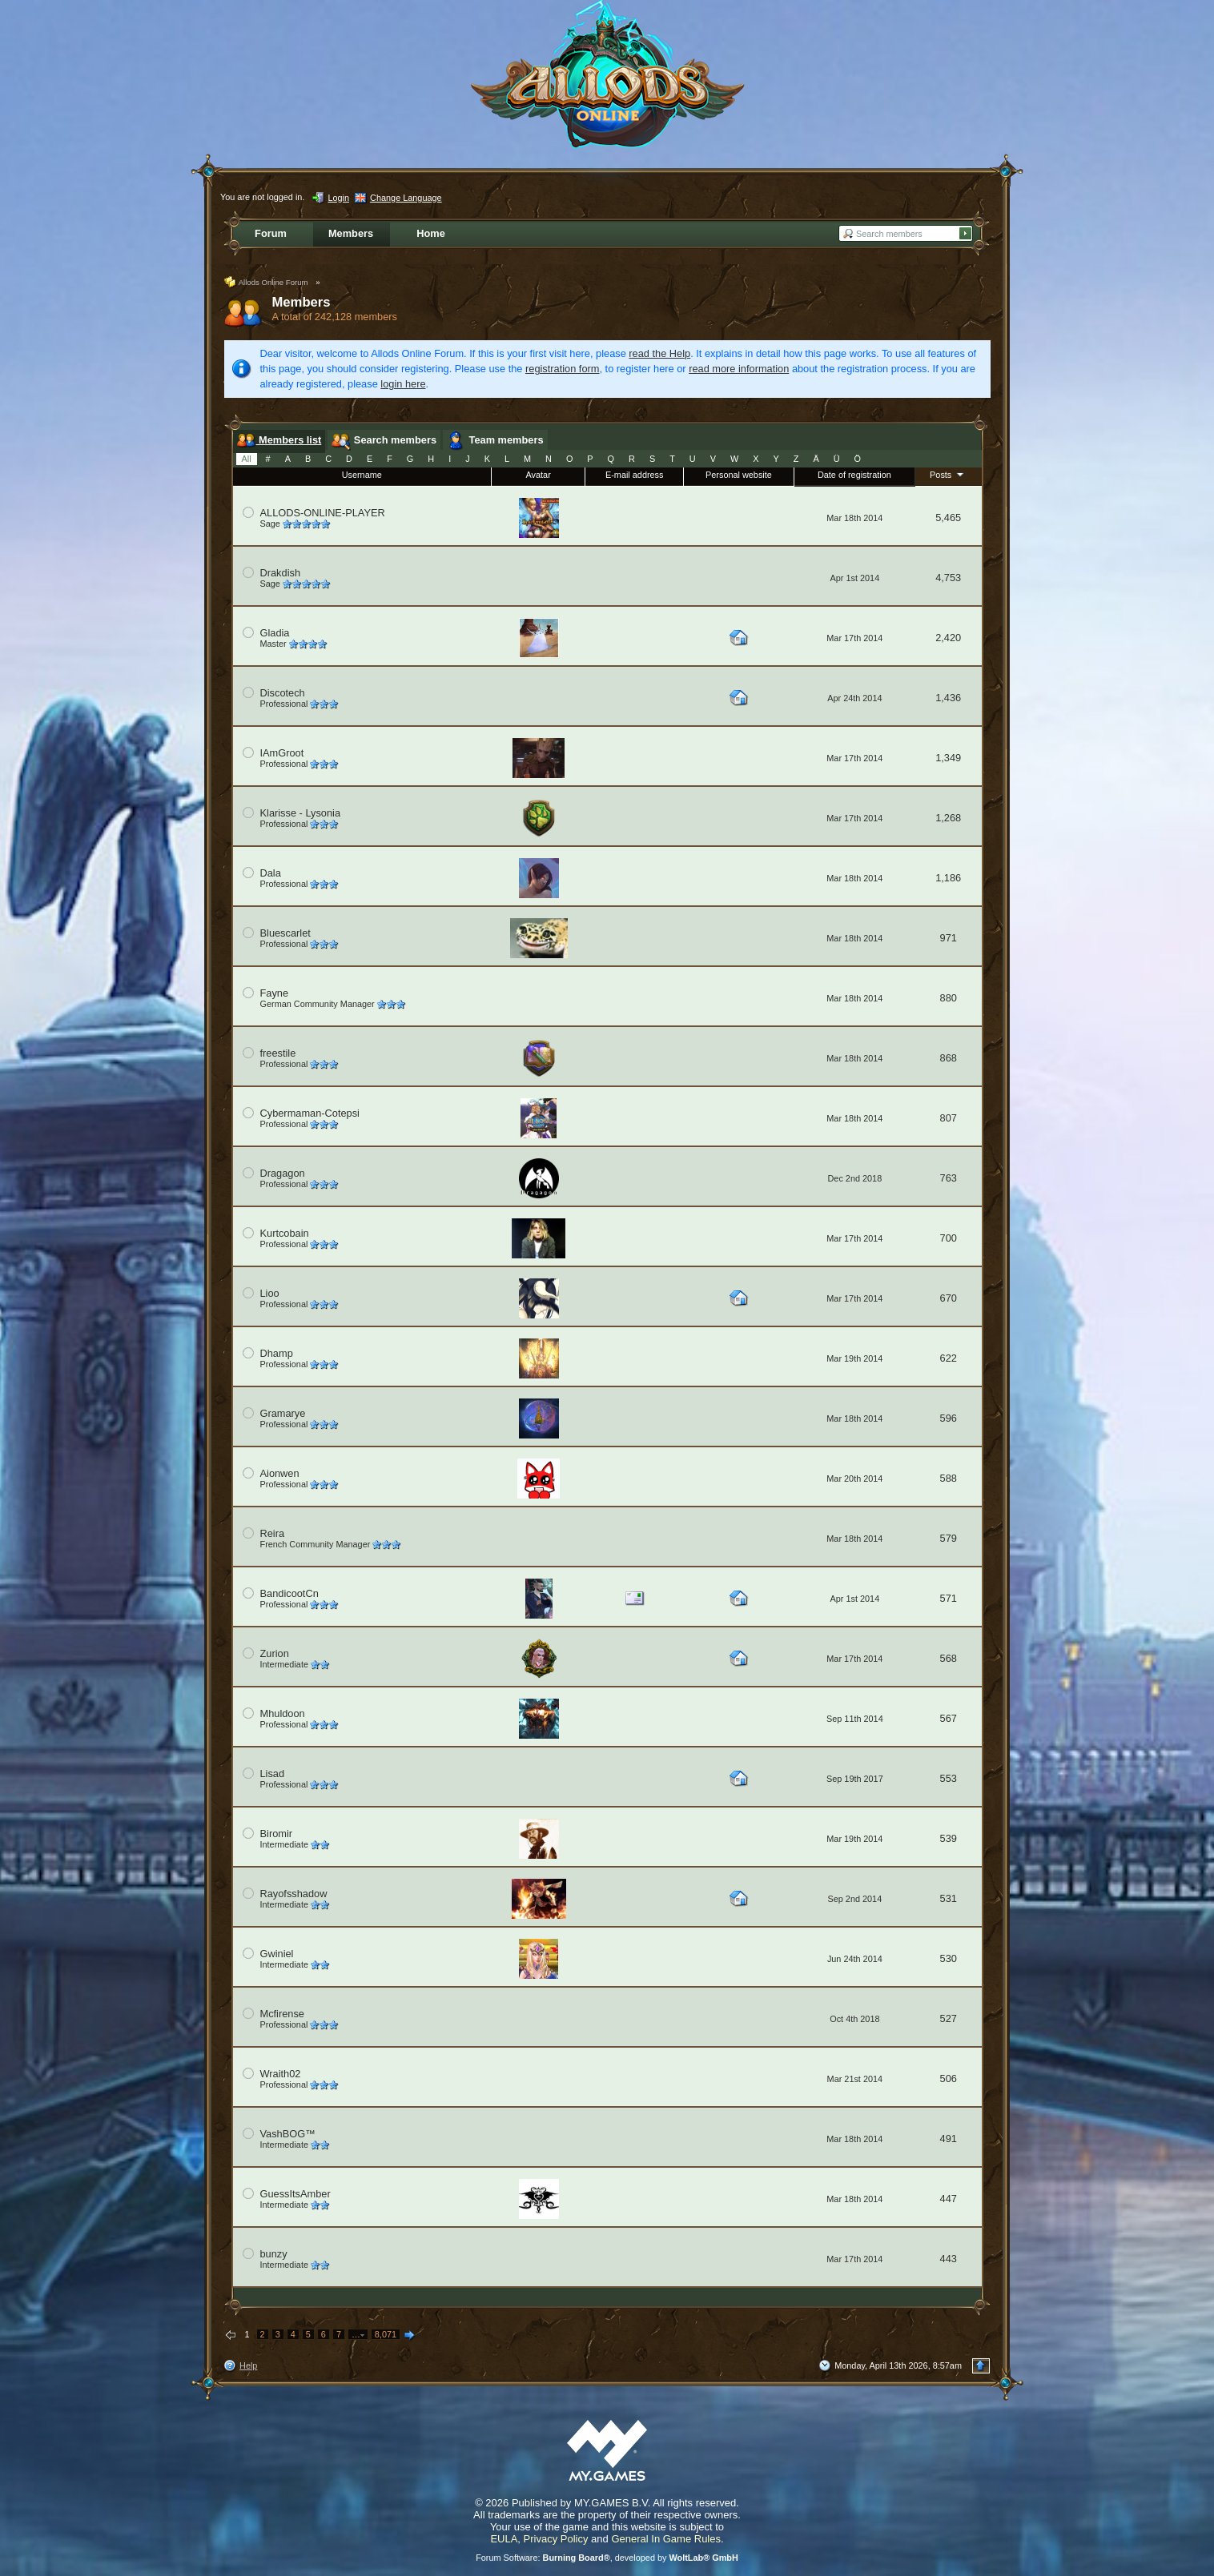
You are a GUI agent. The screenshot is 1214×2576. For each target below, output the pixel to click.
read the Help (659, 353)
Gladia (275, 633)
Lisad (272, 1773)
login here (402, 384)
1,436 (948, 698)
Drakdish (280, 573)
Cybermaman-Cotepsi (310, 1113)
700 (948, 1238)
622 (948, 1358)
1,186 (948, 878)
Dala (270, 873)
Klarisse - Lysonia (300, 813)
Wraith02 (280, 2074)
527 (948, 2018)
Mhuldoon (282, 1713)
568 (948, 1658)
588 (948, 1478)
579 (948, 1538)
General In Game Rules (666, 2539)
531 (948, 1898)
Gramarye (283, 1413)
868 (948, 1058)
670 (948, 1298)
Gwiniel (277, 1954)
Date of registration (854, 474)
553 (948, 1778)
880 (948, 998)
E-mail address (634, 474)
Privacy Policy (556, 2539)
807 (948, 1118)
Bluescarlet (285, 933)
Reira (272, 1533)
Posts (948, 473)
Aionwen (279, 1473)
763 (948, 1178)
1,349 (948, 758)
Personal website (738, 474)
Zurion (274, 1653)
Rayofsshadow (294, 1894)
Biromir (276, 1834)
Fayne (274, 993)
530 (948, 1958)
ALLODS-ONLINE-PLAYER (322, 513)
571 (948, 1598)
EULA (503, 2539)
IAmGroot (282, 753)
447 (948, 2199)
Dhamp (276, 1353)
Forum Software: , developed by (607, 2557)
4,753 (948, 578)
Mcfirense (282, 2014)
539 (948, 1838)
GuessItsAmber (295, 2194)
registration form (562, 369)
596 (948, 1418)
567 (948, 1718)
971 (948, 938)
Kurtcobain (284, 1233)
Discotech (282, 693)
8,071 (385, 2334)
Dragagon (282, 1173)
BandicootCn (289, 1593)
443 (948, 2259)
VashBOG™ (288, 2134)
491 (948, 2139)
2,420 (948, 638)
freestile (278, 1053)
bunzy (273, 2254)
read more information (739, 369)
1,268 (948, 818)
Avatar (538, 474)
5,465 (948, 518)
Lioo (269, 1293)
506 (948, 2078)
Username (362, 474)
